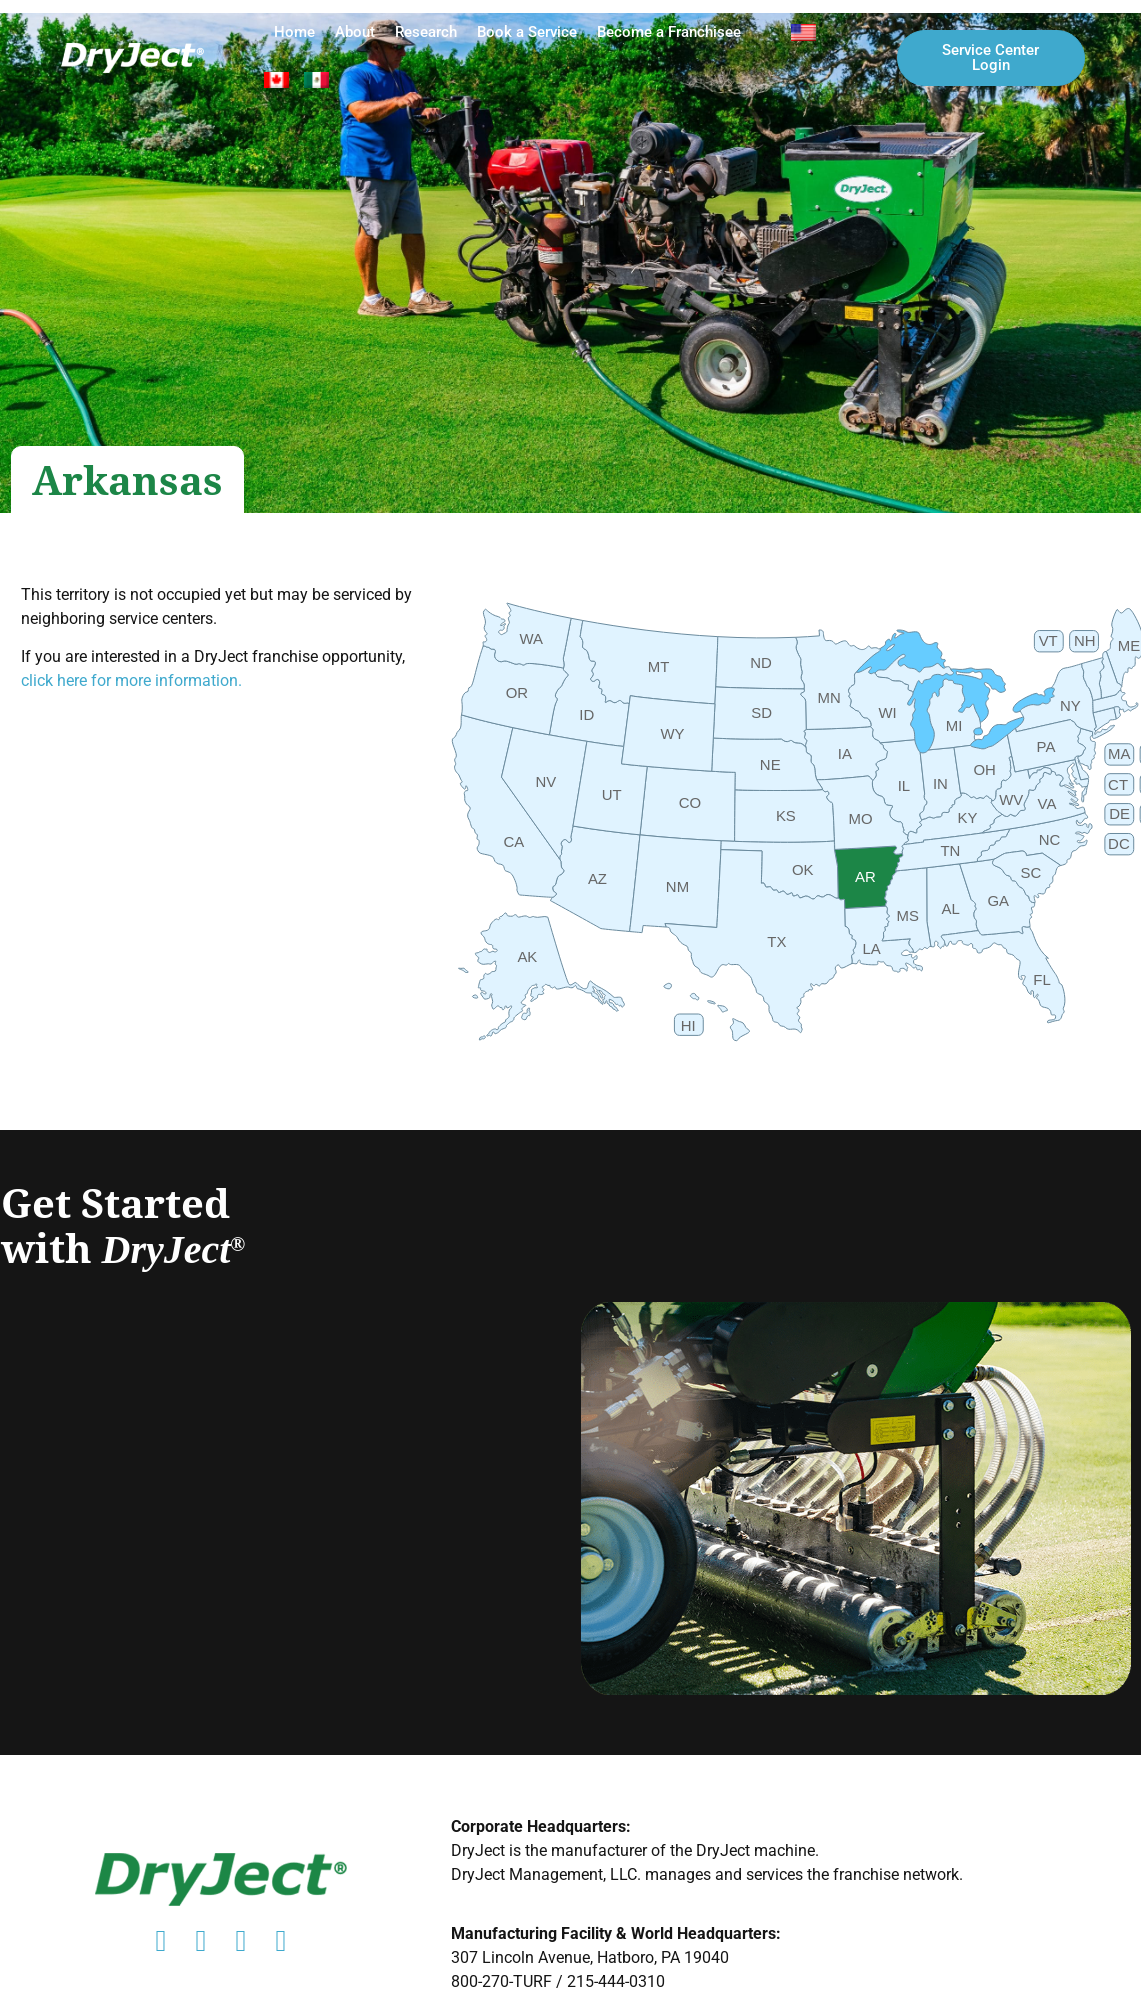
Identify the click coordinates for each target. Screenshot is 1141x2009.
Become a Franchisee (669, 32)
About (355, 32)
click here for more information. (131, 680)
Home (294, 32)
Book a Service (527, 32)
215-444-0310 (616, 1981)
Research (426, 32)
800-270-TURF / (509, 1981)
